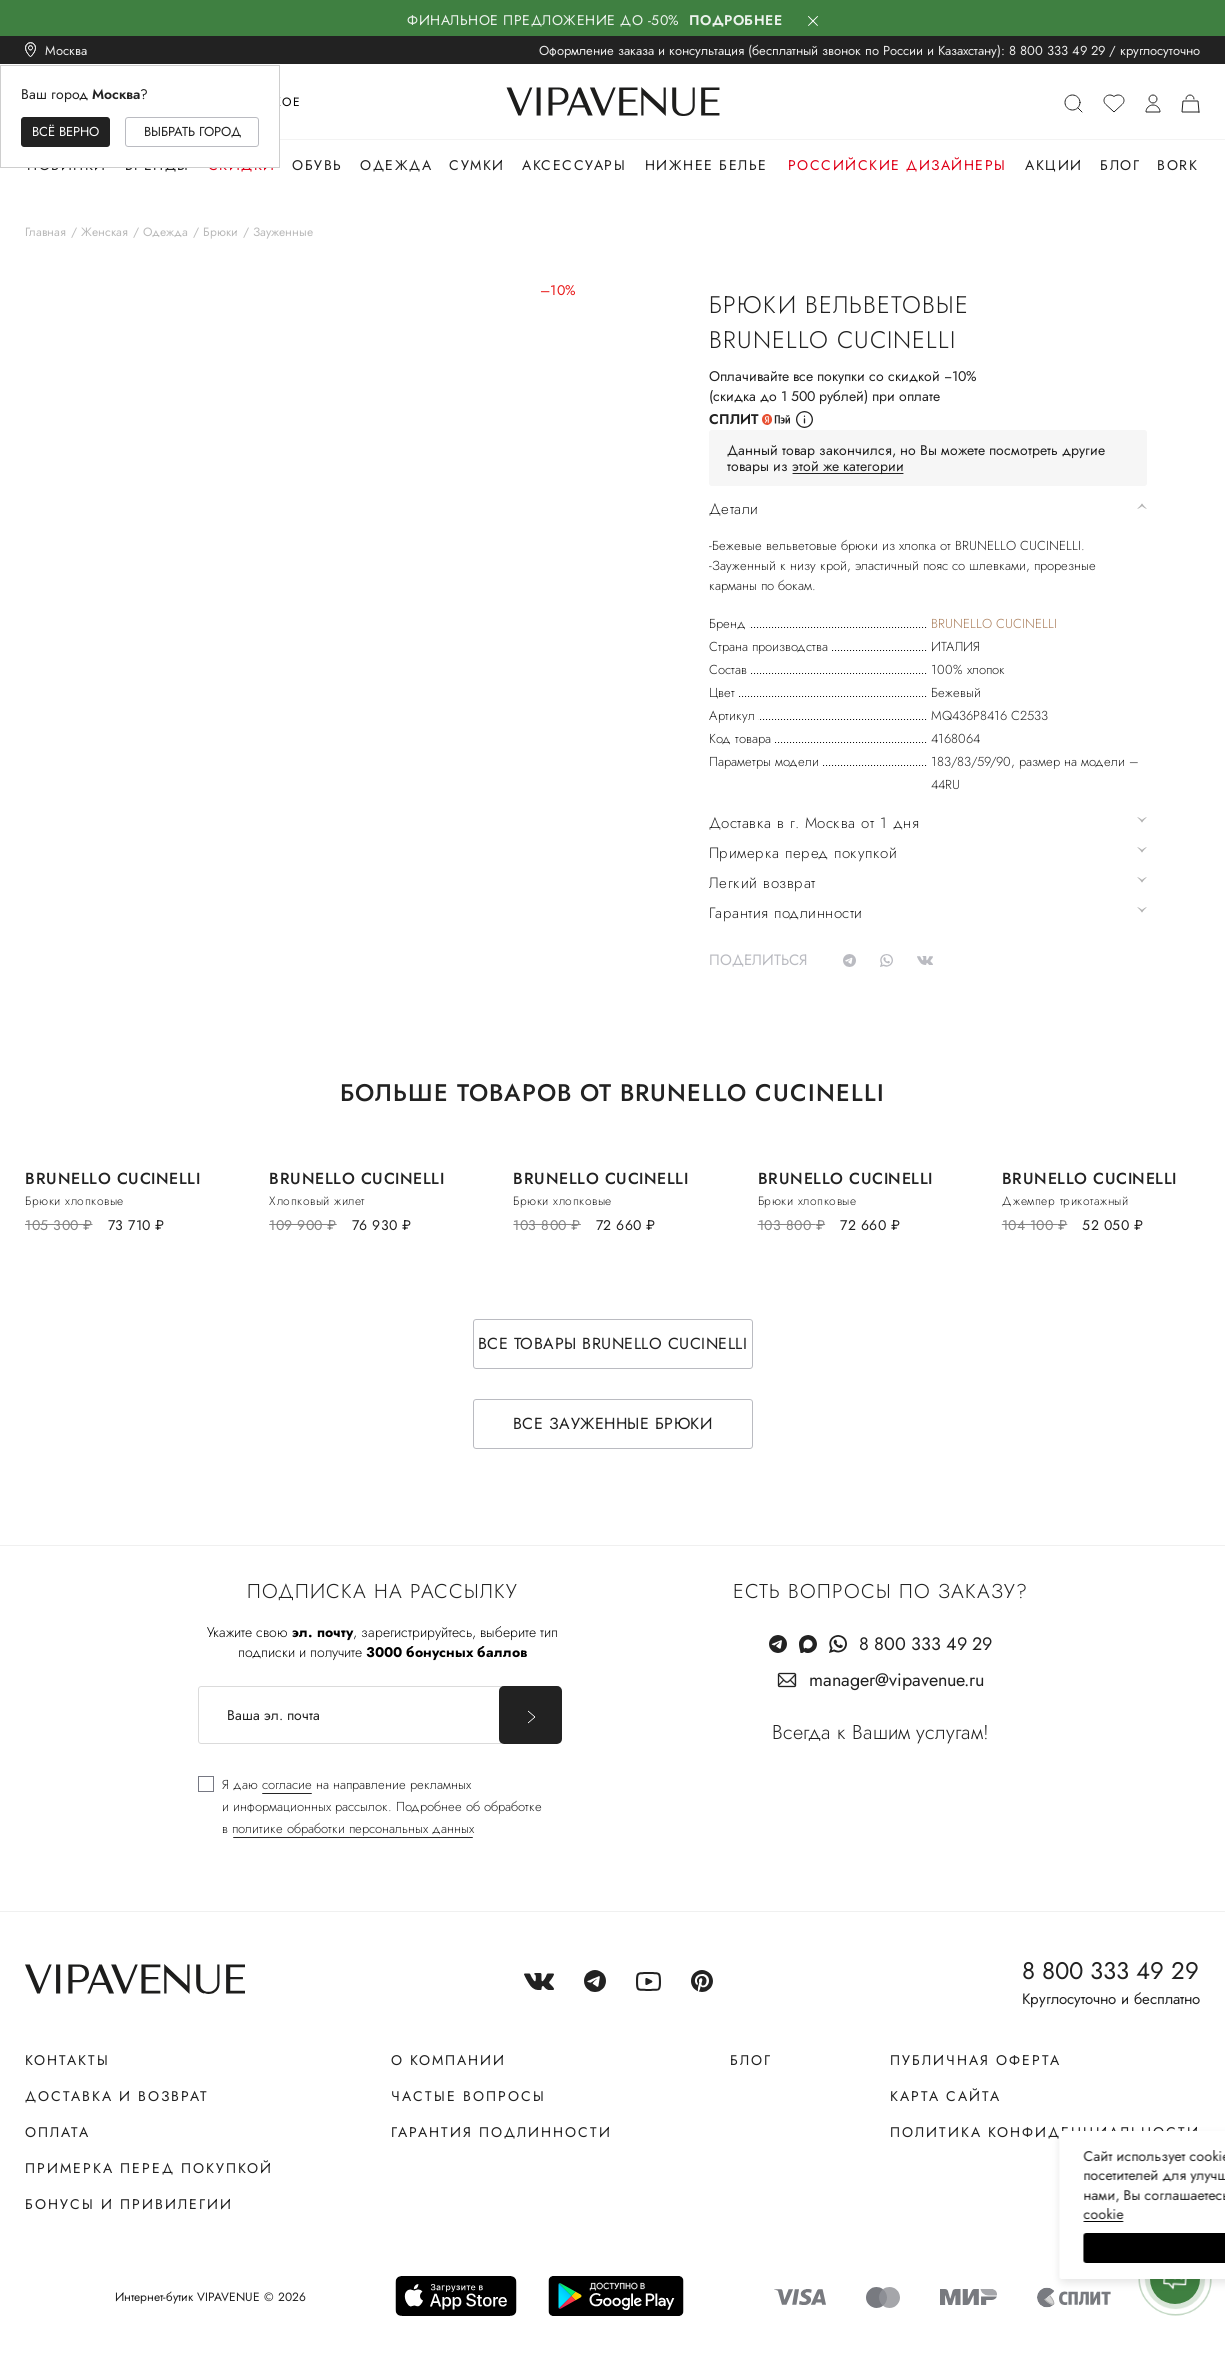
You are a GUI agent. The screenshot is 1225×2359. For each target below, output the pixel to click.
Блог (1120, 165)
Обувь (317, 165)
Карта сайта (945, 2096)
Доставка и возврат (117, 2096)
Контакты (67, 2060)
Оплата (57, 2132)
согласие (287, 1784)
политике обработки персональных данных (353, 1828)
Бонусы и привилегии (129, 2204)
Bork (1177, 165)
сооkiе (832, 2214)
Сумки (477, 165)
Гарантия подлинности (501, 2132)
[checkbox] (370, 1807)
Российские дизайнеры (897, 165)
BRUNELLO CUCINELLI (994, 623)
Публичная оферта (975, 2060)
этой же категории (848, 466)
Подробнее (736, 20)
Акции (1054, 165)
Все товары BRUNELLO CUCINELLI (613, 1343)
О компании (448, 2060)
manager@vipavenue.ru (896, 1680)
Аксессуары (574, 165)
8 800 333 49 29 (1057, 50)
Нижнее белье (706, 165)
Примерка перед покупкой (149, 2168)
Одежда (396, 165)
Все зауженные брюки (613, 1423)
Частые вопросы (468, 2096)
